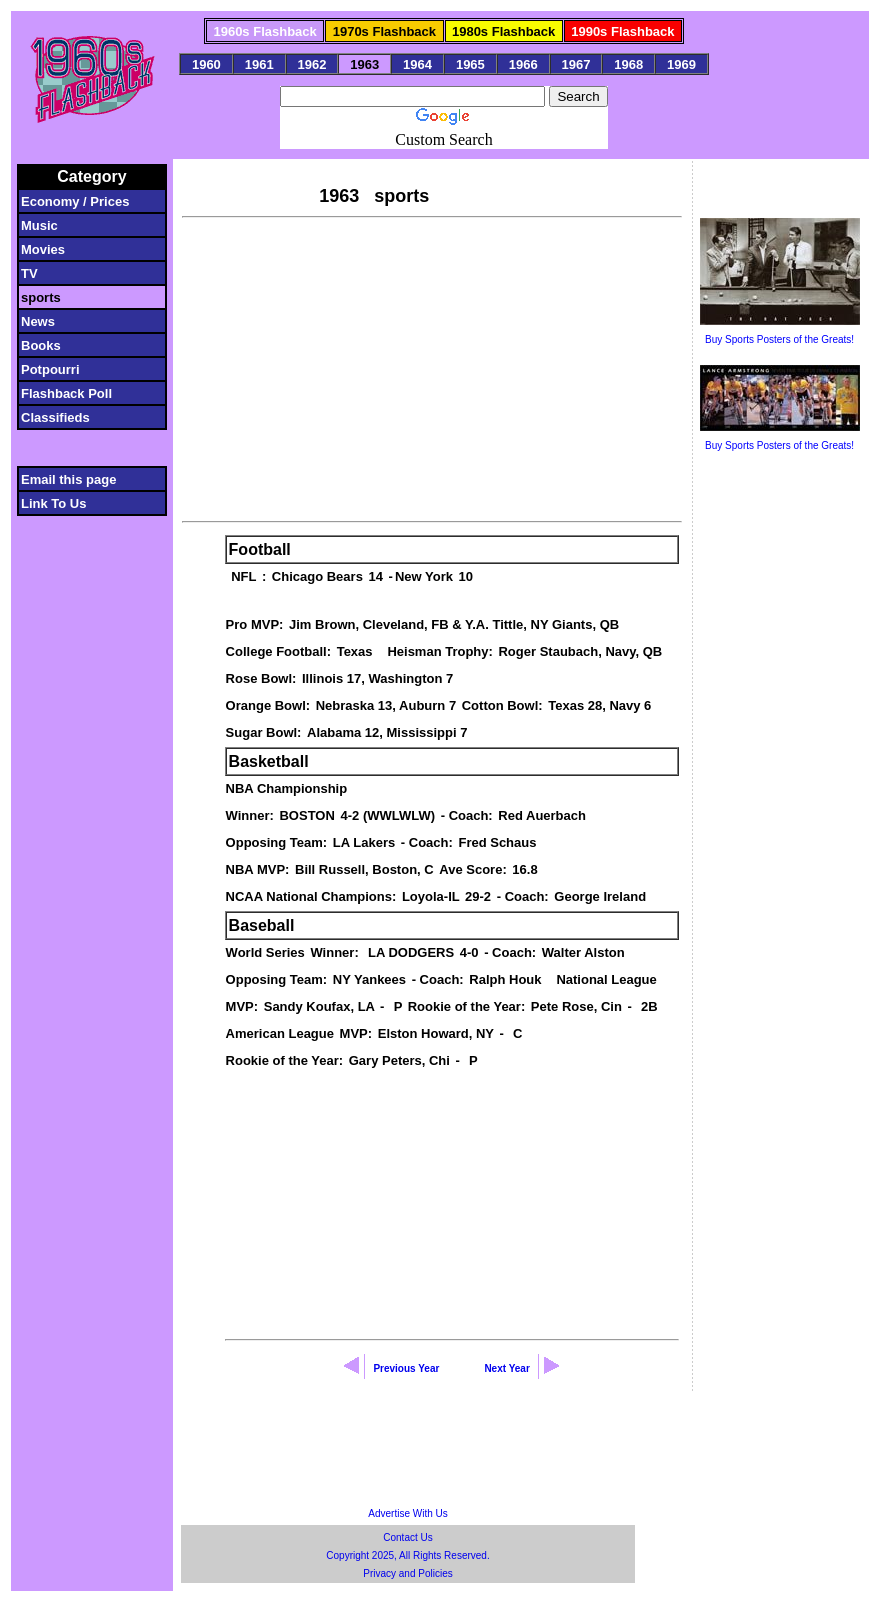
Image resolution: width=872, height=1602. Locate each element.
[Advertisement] (431, 367)
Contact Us (407, 1537)
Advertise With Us (407, 1513)
